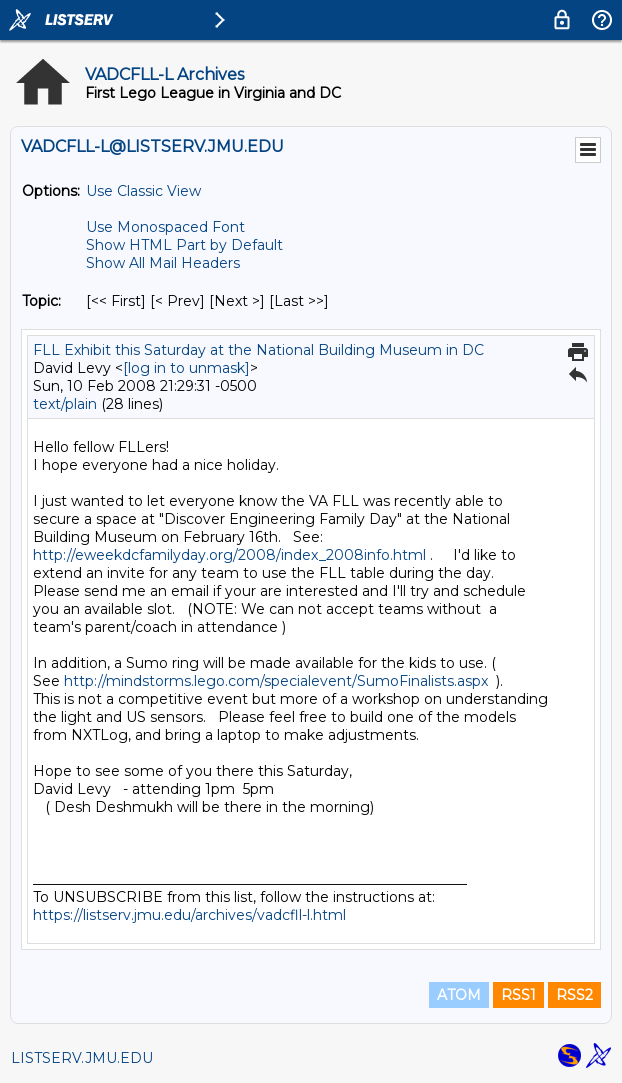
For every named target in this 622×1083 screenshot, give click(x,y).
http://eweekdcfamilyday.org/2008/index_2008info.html (229, 555)
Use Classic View (143, 191)
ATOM (459, 995)
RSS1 (518, 995)
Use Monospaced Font (165, 227)
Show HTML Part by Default (184, 245)
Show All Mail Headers (163, 263)
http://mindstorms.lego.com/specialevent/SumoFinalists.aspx (276, 681)
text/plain (65, 404)
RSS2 (574, 995)
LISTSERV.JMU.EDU (82, 1058)
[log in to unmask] (186, 368)
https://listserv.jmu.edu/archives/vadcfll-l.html (189, 915)
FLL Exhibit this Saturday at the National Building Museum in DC (258, 350)
